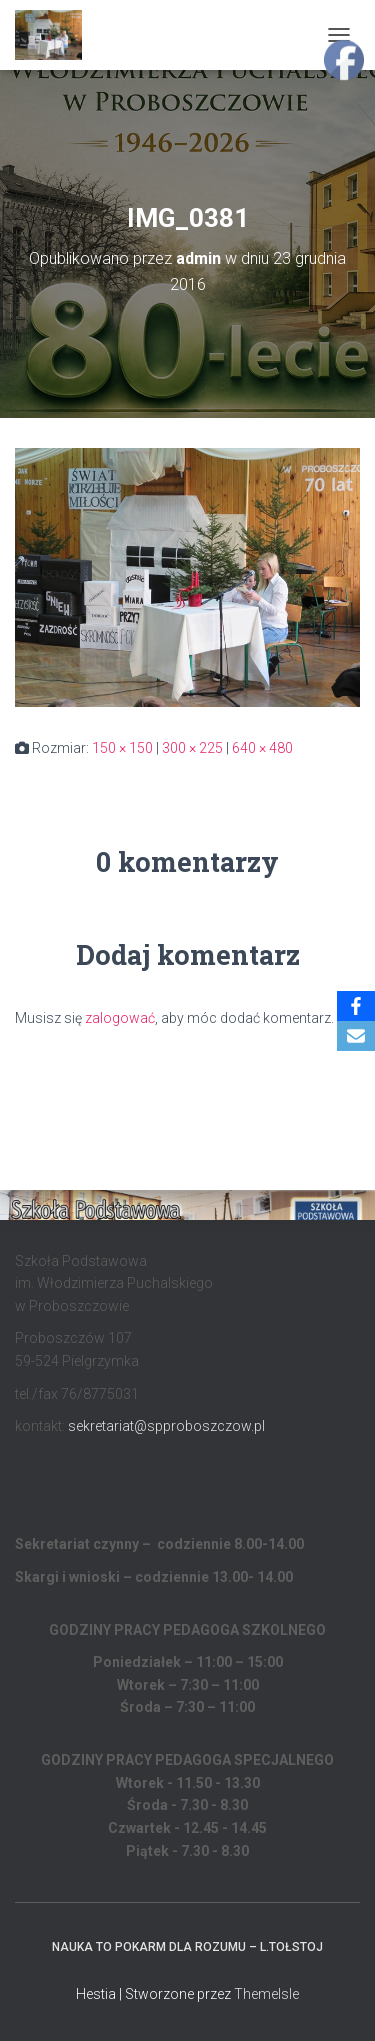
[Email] (356, 1036)
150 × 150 (122, 748)
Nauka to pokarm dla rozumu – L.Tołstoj (187, 1947)
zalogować (120, 1018)
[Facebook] (356, 1006)
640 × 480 (262, 748)
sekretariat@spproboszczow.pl (166, 1426)
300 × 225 (192, 748)
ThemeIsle (266, 1994)
